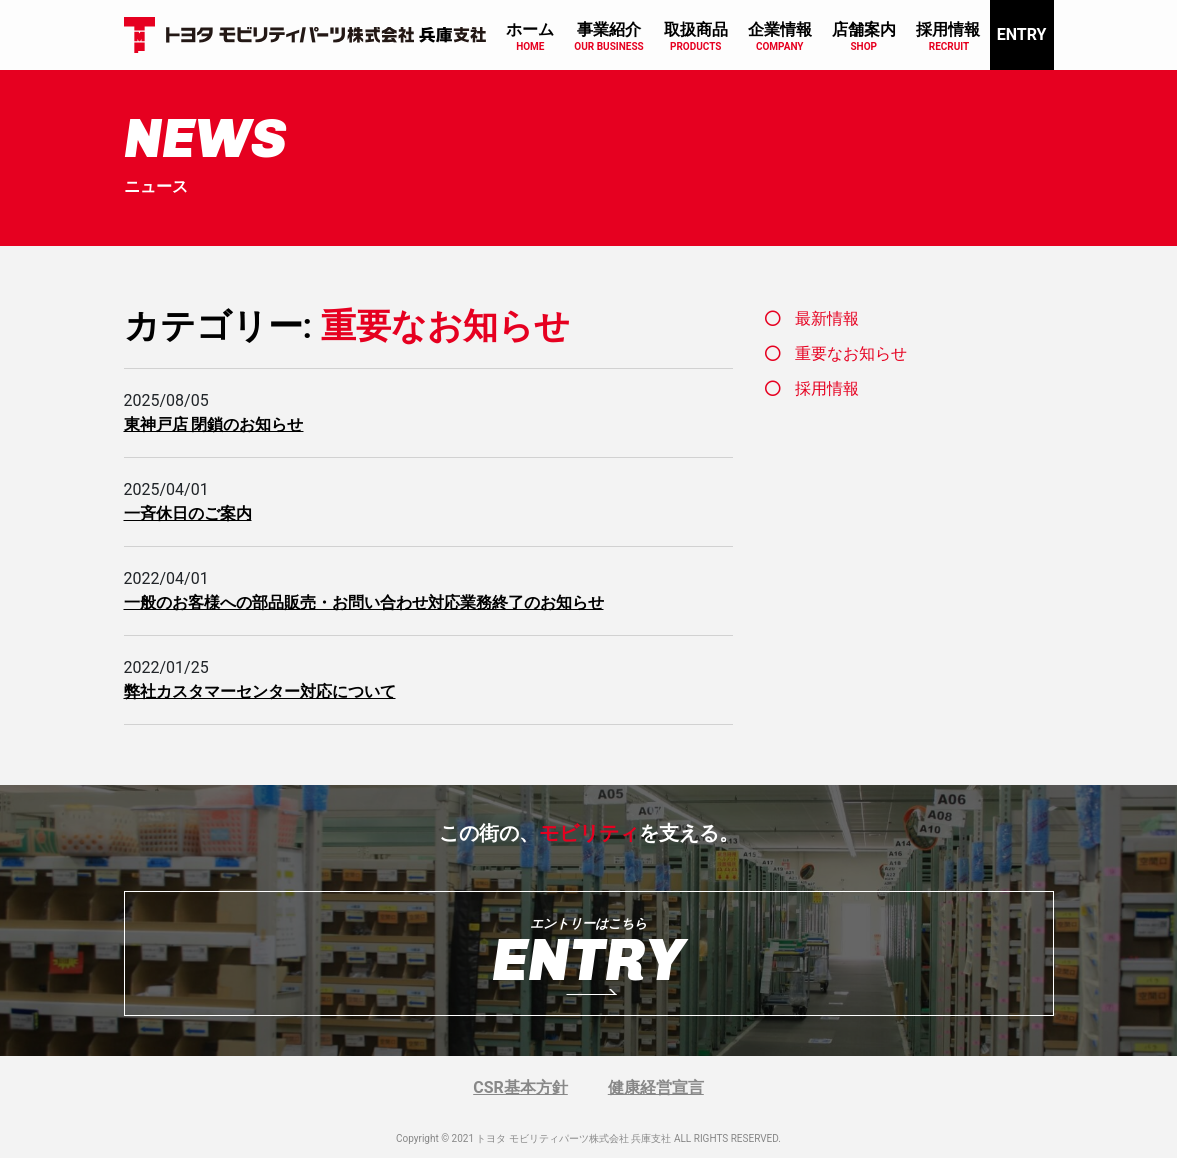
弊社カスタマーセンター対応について (260, 691)
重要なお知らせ (851, 353)
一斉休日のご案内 (188, 513)
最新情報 (827, 318)
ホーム (530, 29)
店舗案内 (864, 29)
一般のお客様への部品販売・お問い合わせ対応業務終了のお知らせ (364, 602)
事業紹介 (609, 29)
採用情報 (948, 29)
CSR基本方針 (520, 1087)
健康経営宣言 (656, 1087)
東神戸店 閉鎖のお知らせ (214, 424)
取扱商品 (696, 29)
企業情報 (780, 29)
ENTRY (1022, 34)
